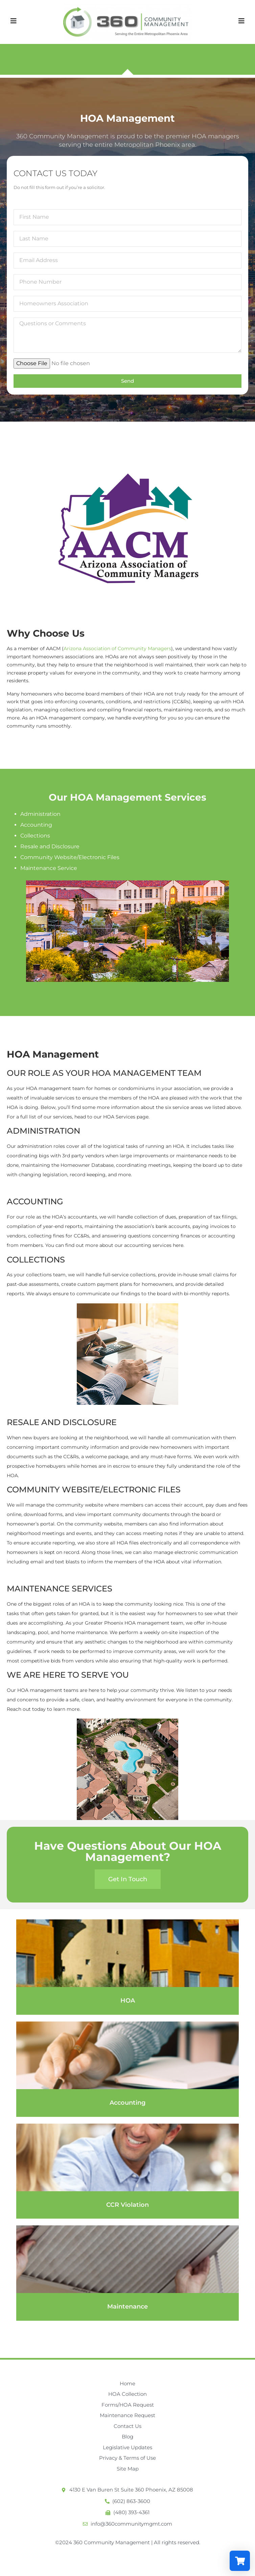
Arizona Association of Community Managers (117, 648)
